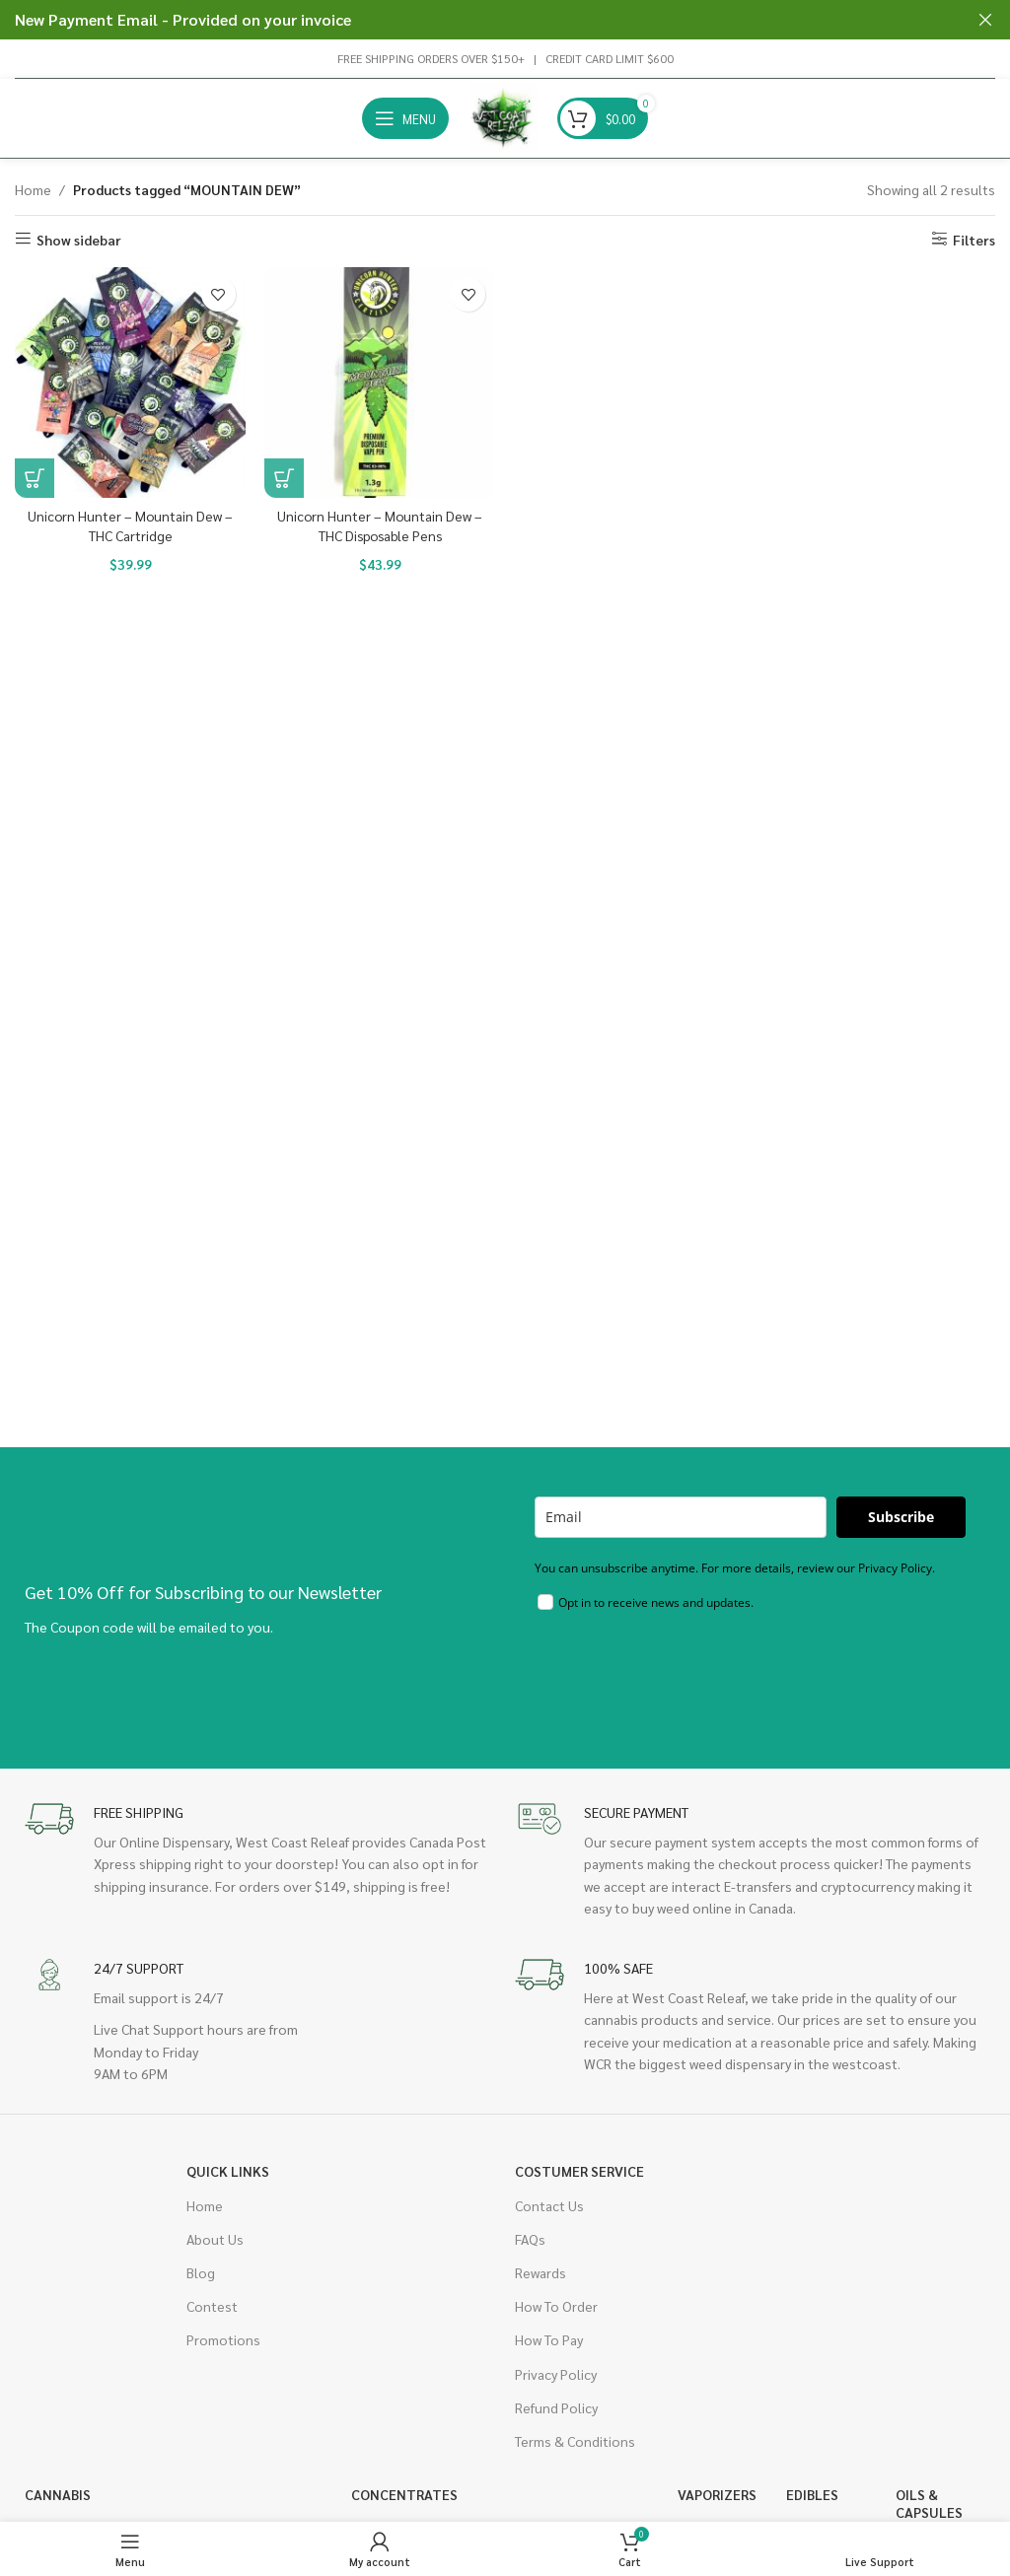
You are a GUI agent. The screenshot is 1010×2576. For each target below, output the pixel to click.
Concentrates (404, 2494)
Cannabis (58, 2494)
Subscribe (901, 1516)
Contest (212, 2306)
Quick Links (227, 2171)
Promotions (223, 2339)
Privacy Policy (556, 2374)
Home (33, 189)
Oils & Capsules (929, 2503)
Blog (200, 2272)
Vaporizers (717, 2494)
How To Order (556, 2306)
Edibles (812, 2494)
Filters (974, 239)
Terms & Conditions (575, 2441)
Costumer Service (579, 2171)
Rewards (540, 2272)
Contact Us (549, 2205)
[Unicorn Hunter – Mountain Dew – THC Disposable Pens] (380, 382)
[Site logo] (503, 116)
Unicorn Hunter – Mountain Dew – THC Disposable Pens (379, 525)
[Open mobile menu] (405, 118)
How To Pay (549, 2339)
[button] (34, 478)
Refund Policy (556, 2407)
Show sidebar (78, 239)
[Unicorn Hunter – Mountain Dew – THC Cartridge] (130, 382)
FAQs (530, 2239)
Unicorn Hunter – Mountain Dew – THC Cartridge (130, 525)
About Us (215, 2239)
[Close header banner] (985, 19)
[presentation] (684, 1675)
